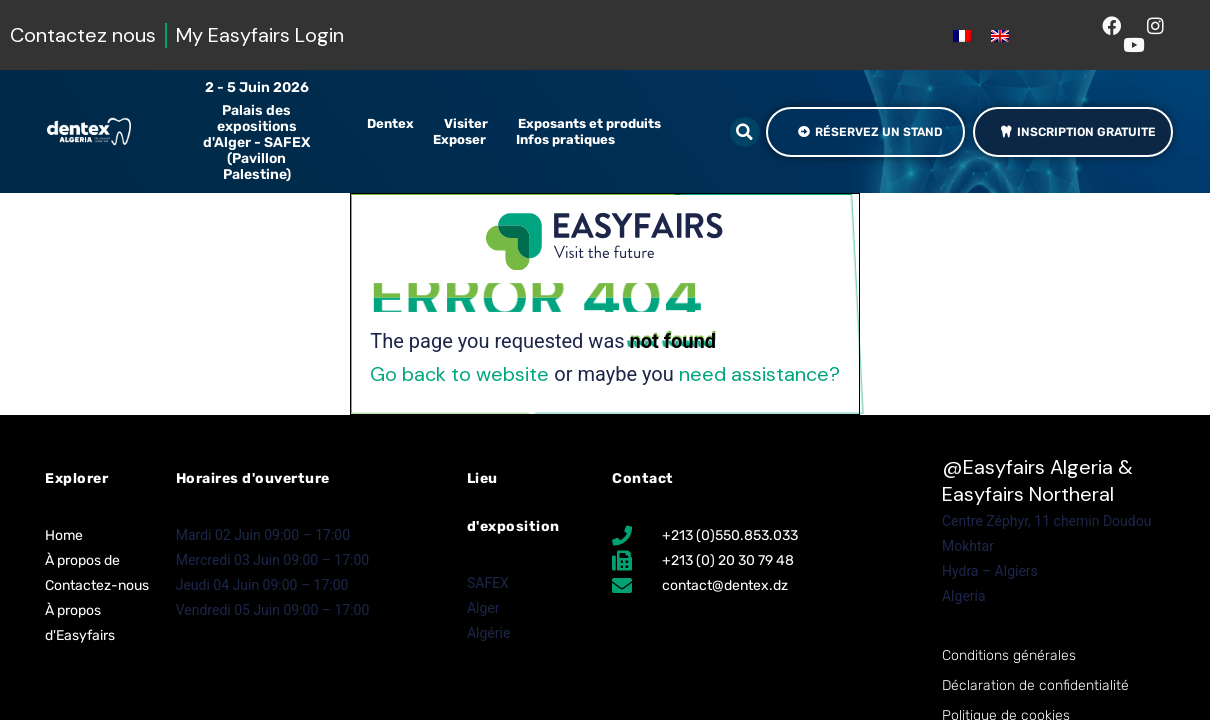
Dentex (395, 124)
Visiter (471, 124)
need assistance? (759, 374)
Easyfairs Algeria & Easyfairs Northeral (1037, 480)
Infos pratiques (570, 140)
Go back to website (459, 374)
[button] (745, 132)
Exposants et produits (594, 124)
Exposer (464, 140)
